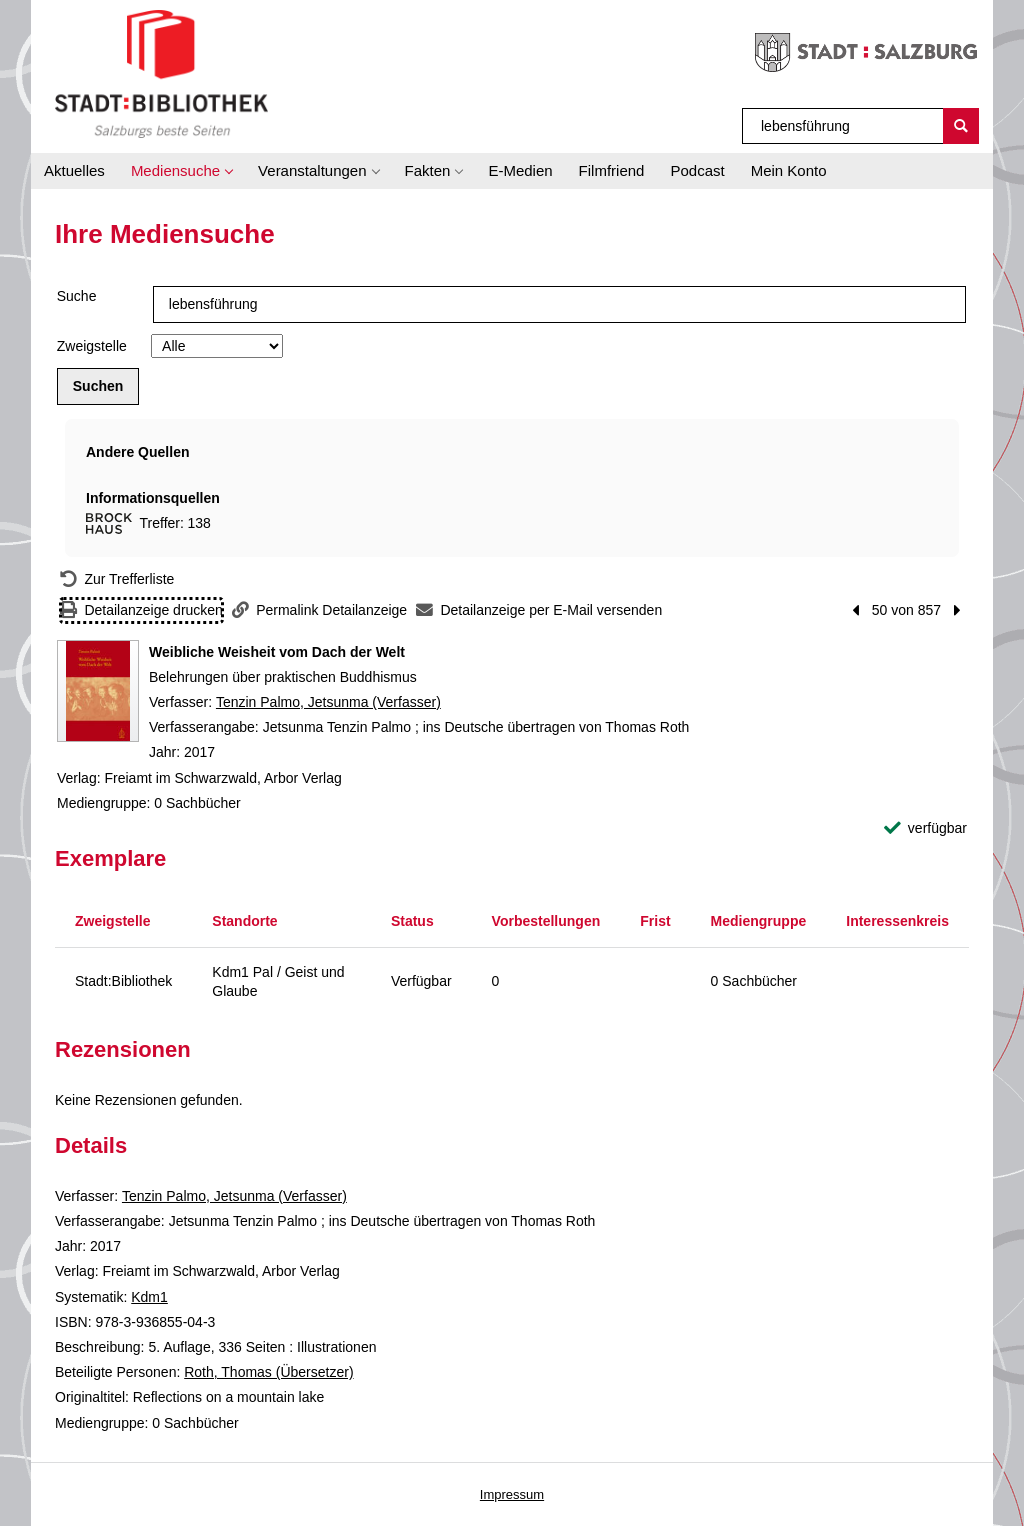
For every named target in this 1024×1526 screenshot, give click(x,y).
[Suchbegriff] (843, 126)
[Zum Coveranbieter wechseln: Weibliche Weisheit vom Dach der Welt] (98, 691)
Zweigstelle (92, 346)
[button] (181, 171)
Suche (77, 296)
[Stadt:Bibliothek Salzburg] (161, 73)
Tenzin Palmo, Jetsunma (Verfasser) (328, 702)
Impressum (512, 1494)
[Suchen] (961, 126)
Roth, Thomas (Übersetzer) (268, 1372)
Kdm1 (149, 1297)
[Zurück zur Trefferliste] (117, 579)
